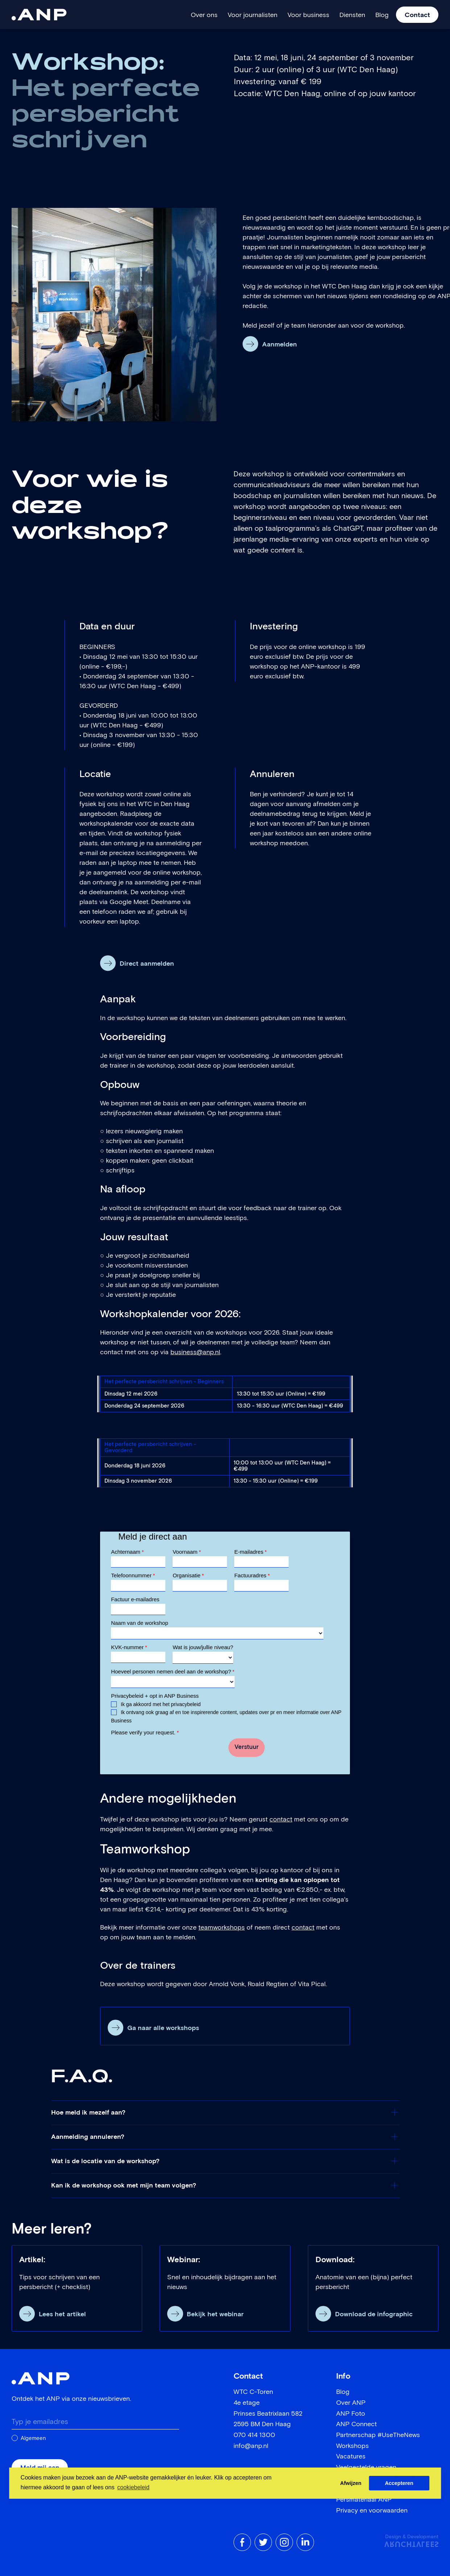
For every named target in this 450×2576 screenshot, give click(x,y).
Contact (417, 15)
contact (280, 1819)
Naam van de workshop (139, 1623)
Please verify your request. (145, 1732)
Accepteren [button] (399, 2483)
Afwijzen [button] (350, 2483)
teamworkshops (221, 1927)
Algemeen (33, 2438)
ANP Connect (356, 2424)
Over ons (204, 15)
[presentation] (166, 1751)
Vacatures (351, 2456)
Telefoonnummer (133, 1575)
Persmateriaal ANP (364, 2500)
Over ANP (351, 2403)
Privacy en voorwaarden (372, 2510)
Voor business (308, 15)
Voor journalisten (252, 15)
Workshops (352, 2446)
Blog (382, 15)
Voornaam (187, 1552)
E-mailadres (250, 1552)
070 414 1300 (254, 2435)
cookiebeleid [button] (133, 2487)
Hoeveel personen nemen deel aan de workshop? (172, 1671)
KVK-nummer (129, 1647)
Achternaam (127, 1552)
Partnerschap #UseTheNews (378, 2435)
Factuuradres (252, 1575)
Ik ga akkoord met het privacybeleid (160, 1704)
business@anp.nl (195, 1352)
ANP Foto (350, 2414)
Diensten (352, 15)
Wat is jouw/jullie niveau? (203, 1647)
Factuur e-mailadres (135, 1599)
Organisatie (188, 1575)
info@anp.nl (251, 2446)
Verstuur (247, 1747)
